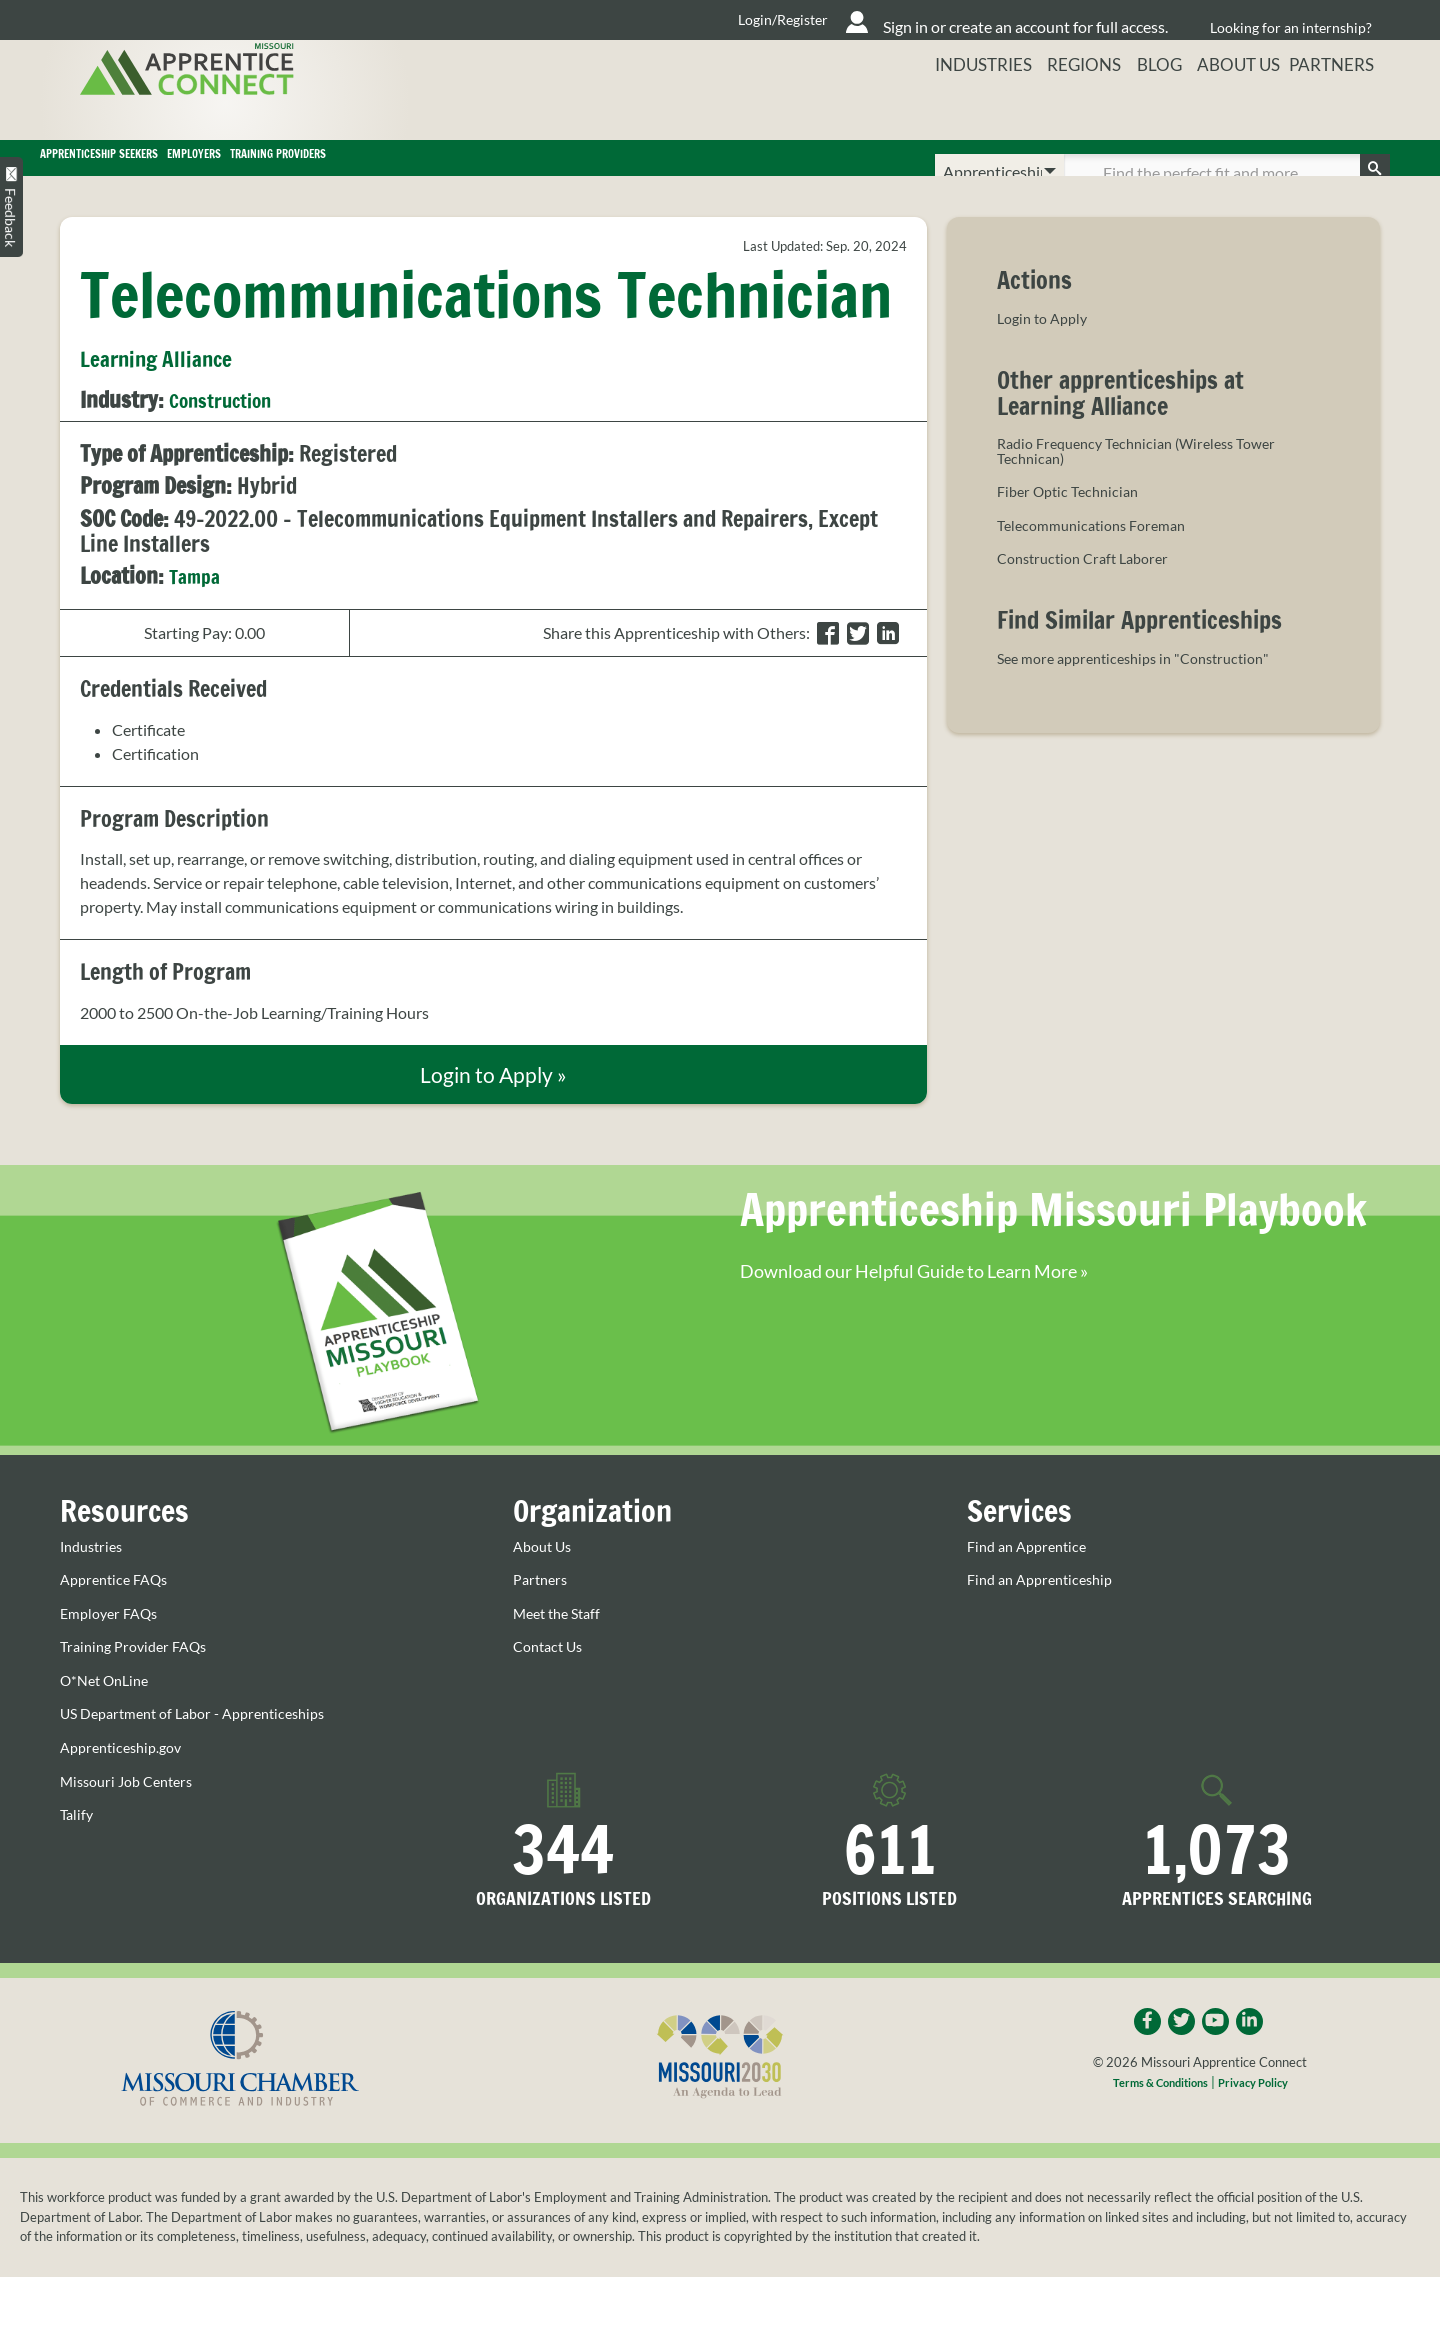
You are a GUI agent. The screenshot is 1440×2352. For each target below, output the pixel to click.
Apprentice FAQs (119, 1616)
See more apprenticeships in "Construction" (1146, 691)
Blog (1152, 104)
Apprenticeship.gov (127, 1784)
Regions (1070, 104)
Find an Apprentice (1032, 1582)
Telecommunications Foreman (1099, 558)
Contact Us (552, 1683)
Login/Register (631, 20)
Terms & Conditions (1154, 2121)
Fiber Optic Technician (1073, 524)
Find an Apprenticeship (1047, 1616)
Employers (433, 172)
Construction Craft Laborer (1091, 591)
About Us (1237, 104)
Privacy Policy (1262, 2121)
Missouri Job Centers (133, 1817)
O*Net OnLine (109, 1716)
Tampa (198, 603)
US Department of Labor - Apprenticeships (206, 1750)
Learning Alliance (165, 387)
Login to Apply (1047, 347)
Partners (1341, 104)
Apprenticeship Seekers (193, 172)
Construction (229, 427)
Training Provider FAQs (140, 1683)
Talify (78, 1851)
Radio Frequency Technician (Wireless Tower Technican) (1149, 481)
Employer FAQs (114, 1649)
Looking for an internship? (1291, 19)
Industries (966, 104)
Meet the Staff (562, 1649)
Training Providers (647, 172)
